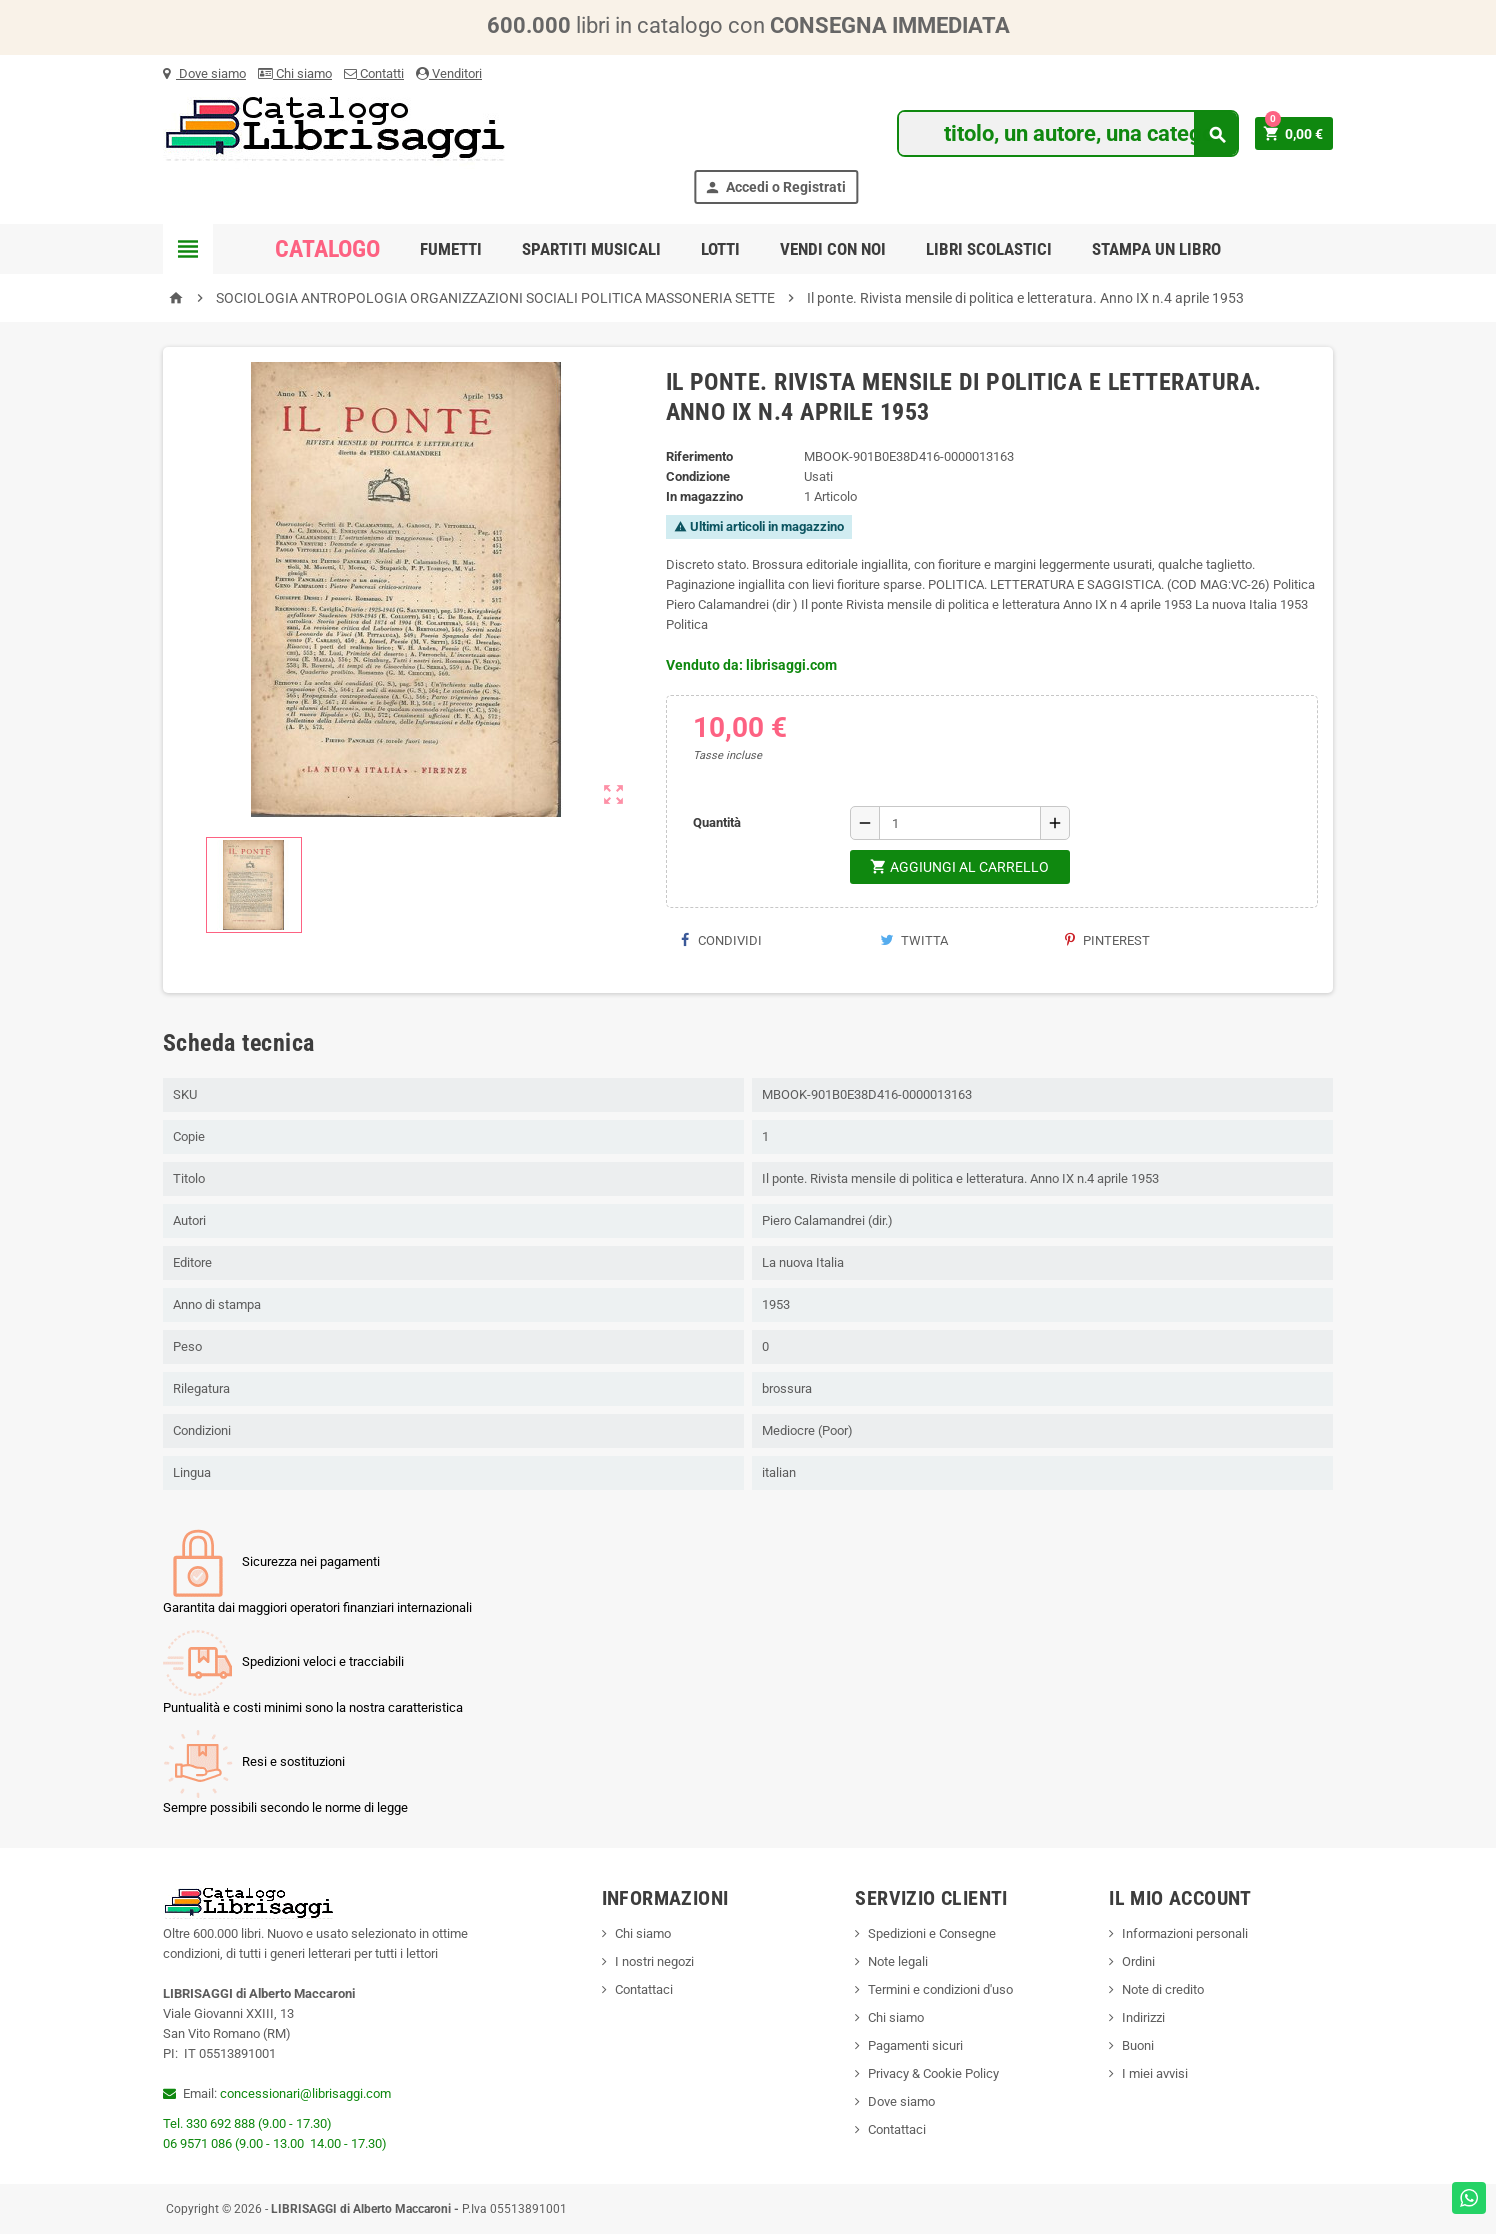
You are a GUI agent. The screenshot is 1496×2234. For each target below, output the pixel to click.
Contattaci (644, 1989)
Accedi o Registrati (775, 187)
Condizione (698, 476)
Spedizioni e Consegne (932, 1933)
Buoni (1138, 2045)
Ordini (1138, 1961)
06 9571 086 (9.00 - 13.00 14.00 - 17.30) (275, 2143)
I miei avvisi (1155, 2073)
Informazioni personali (1185, 1933)
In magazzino (704, 496)
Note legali (898, 1961)
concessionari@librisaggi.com (305, 2093)
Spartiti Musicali (591, 249)
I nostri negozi (654, 1961)
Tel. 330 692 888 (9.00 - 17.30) (247, 2123)
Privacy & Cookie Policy (933, 2073)
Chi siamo (295, 73)
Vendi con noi (833, 249)
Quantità (717, 822)
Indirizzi (1143, 2017)
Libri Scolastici (989, 249)
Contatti (374, 73)
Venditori (449, 73)
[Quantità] (960, 823)
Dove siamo (204, 73)
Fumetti (451, 249)
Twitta (914, 940)
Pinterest (1107, 940)
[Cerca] (1067, 133)
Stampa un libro (1156, 249)
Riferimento (699, 456)
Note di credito (1163, 1989)
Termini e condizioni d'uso (940, 1989)
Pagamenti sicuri (915, 2045)
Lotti (720, 249)
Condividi (721, 940)
